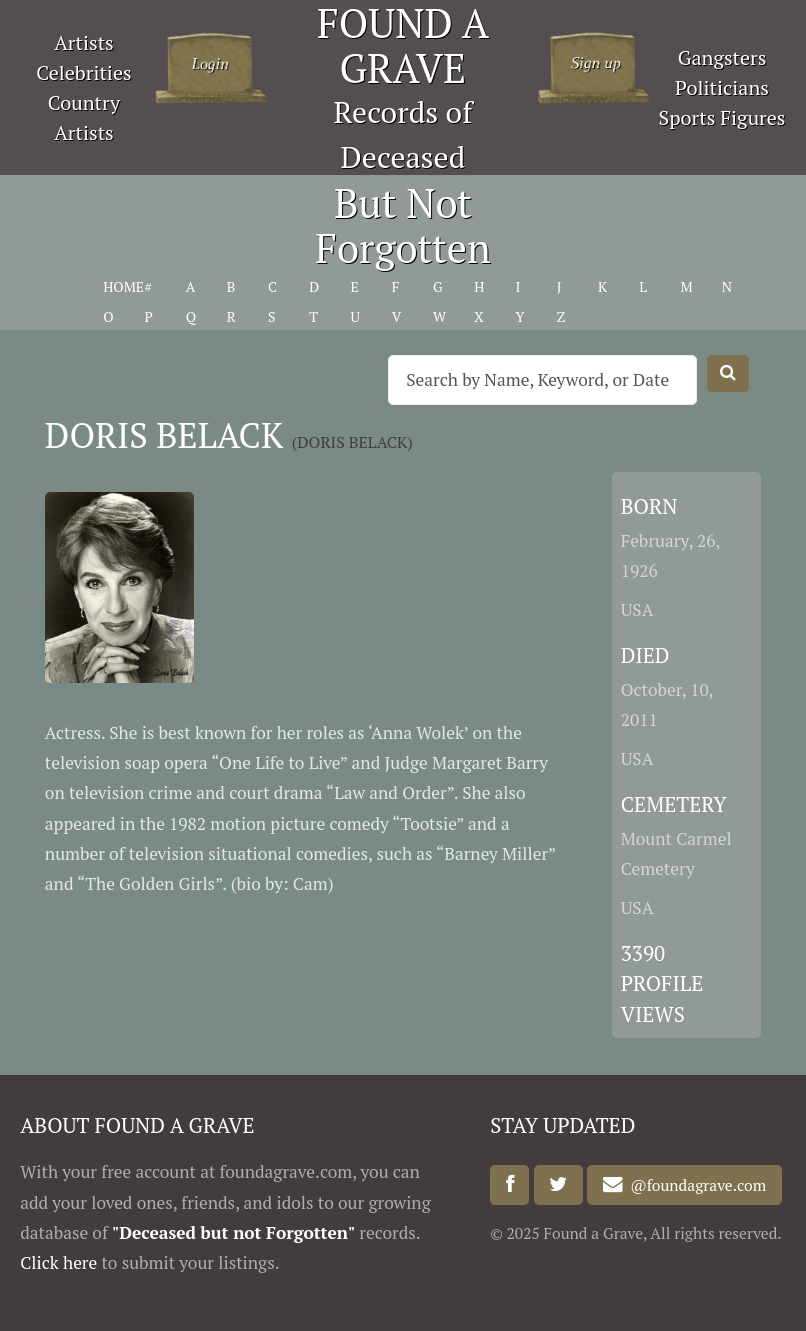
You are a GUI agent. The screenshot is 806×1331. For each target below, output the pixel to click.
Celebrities (83, 72)
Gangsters (722, 57)
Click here (58, 1262)
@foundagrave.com (695, 1185)
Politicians (722, 87)
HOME (123, 286)
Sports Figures (722, 117)
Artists (84, 42)
